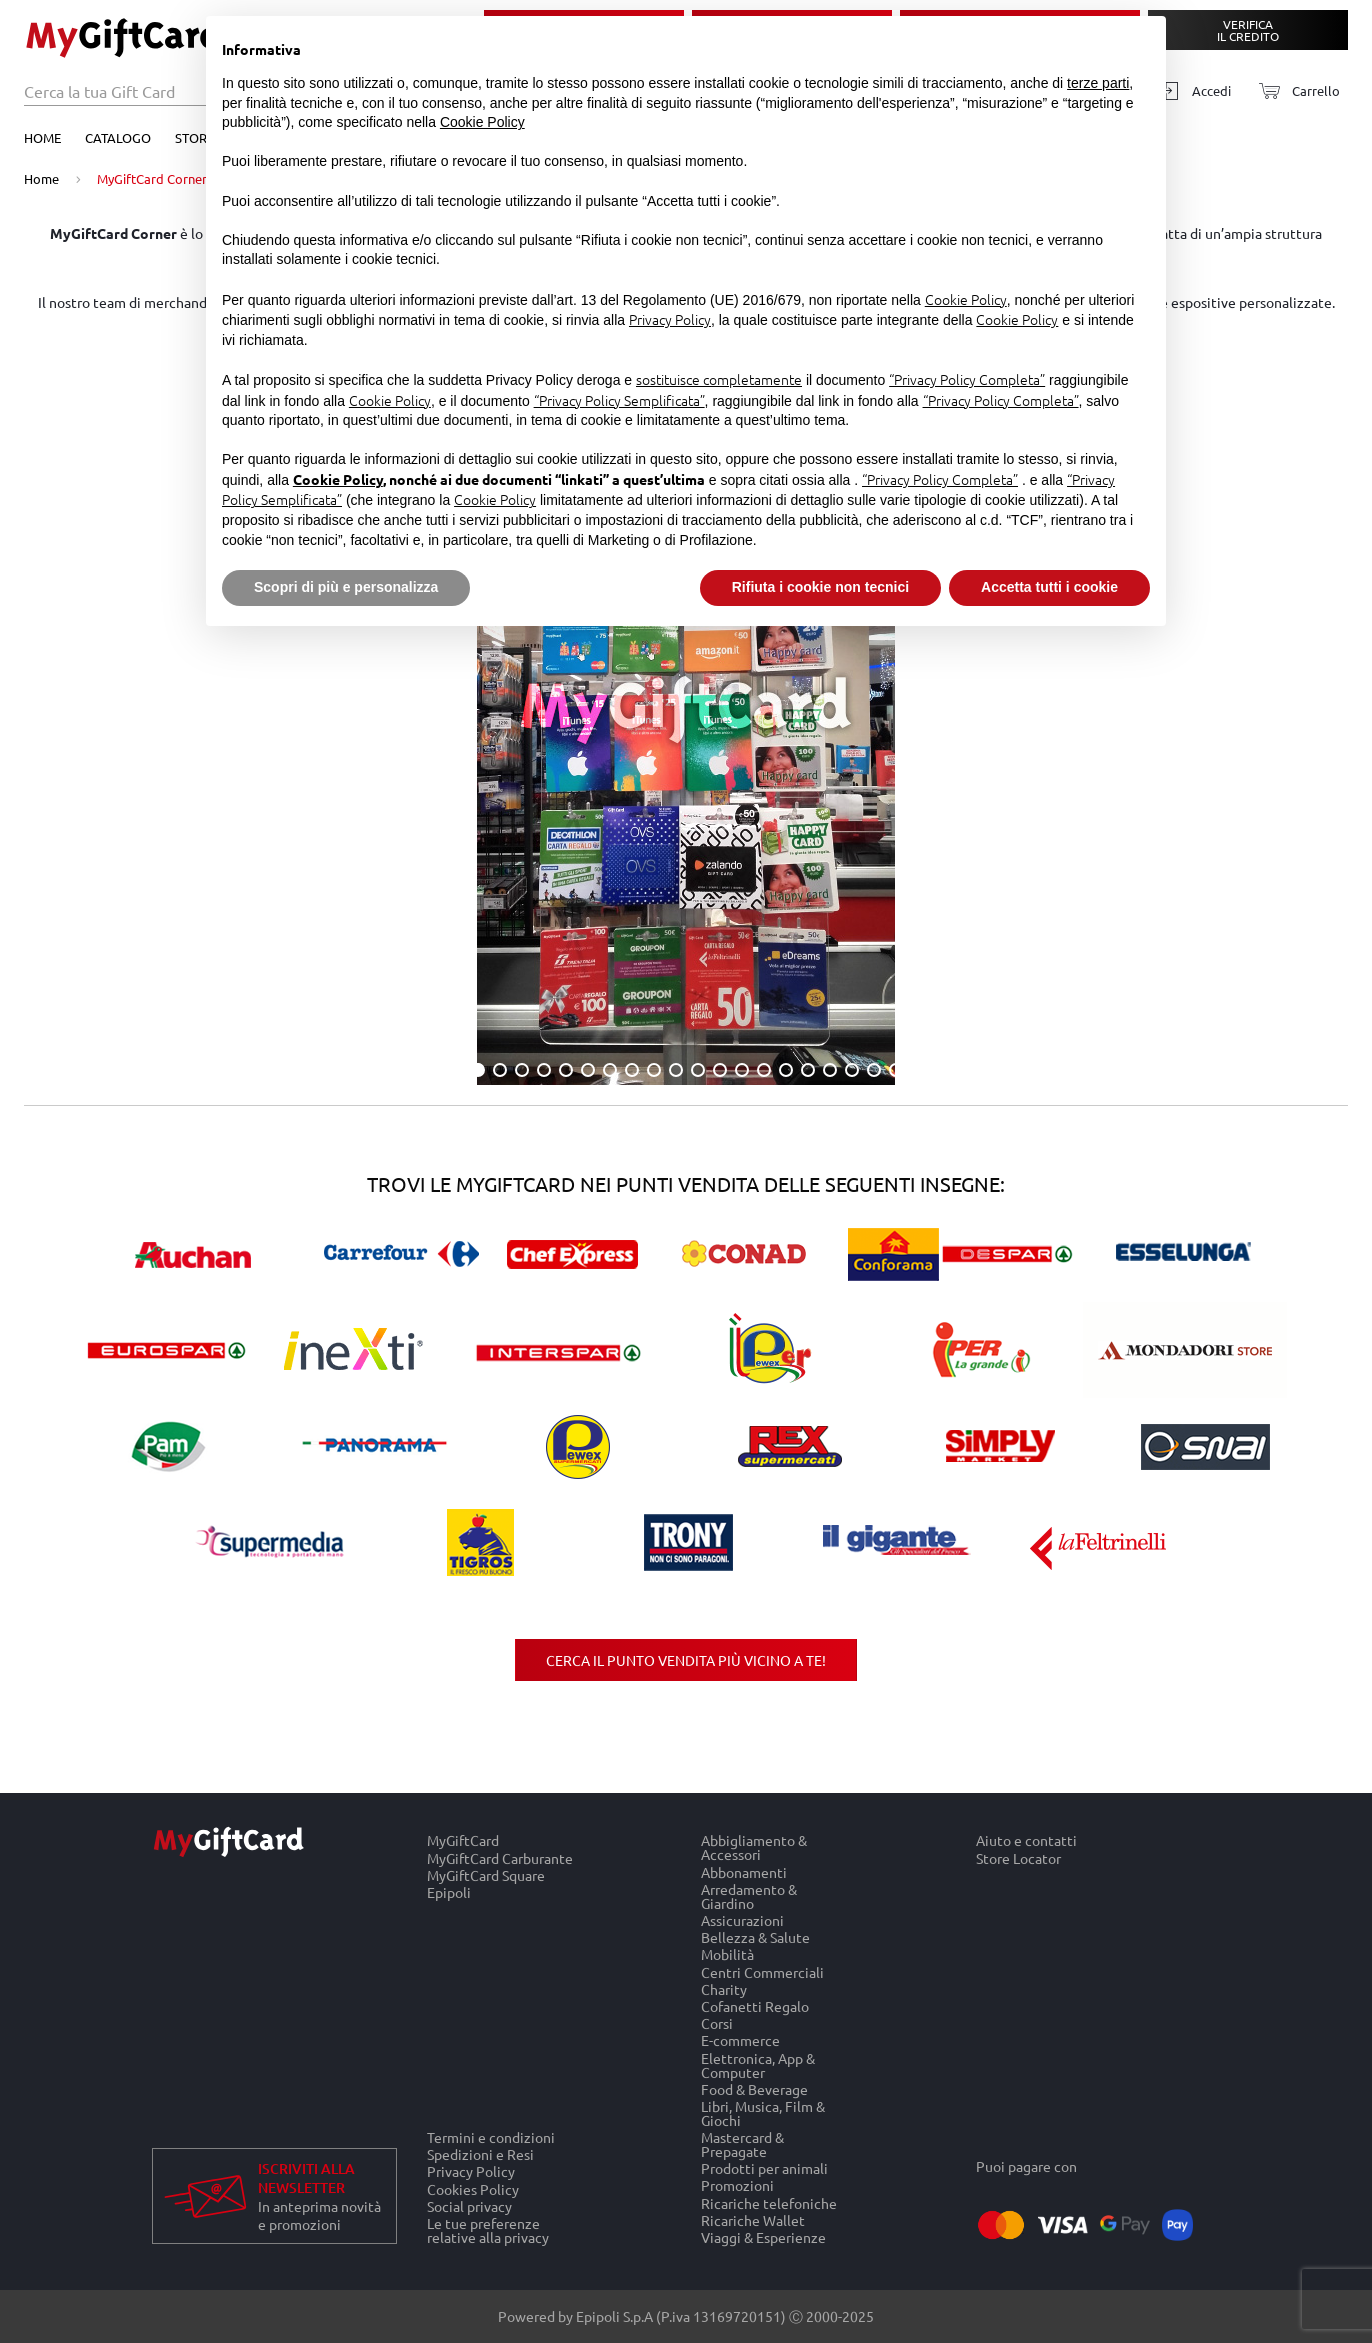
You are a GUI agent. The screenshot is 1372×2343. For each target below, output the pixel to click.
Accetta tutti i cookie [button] (1049, 587)
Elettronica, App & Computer (758, 2064)
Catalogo (118, 137)
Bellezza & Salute (755, 1937)
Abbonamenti (744, 1871)
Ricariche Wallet (753, 2219)
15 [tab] (786, 1070)
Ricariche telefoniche (769, 2202)
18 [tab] (852, 1070)
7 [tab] (610, 1070)
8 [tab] (632, 1070)
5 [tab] (566, 1070)
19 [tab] (874, 1070)
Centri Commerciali (762, 1971)
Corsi (717, 2023)
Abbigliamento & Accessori (754, 1847)
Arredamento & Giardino (749, 1895)
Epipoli (449, 1892)
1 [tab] (478, 1070)
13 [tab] (742, 1070)
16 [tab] (808, 1070)
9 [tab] (654, 1070)
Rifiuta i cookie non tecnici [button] (820, 587)
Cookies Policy (473, 2188)
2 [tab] (500, 1070)
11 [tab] (698, 1070)
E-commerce (740, 2040)
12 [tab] (720, 1070)
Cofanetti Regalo (755, 2005)
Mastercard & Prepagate (742, 2144)
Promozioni (737, 2185)
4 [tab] (544, 1070)
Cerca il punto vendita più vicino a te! (686, 1660)
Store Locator (1018, 1858)
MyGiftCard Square (486, 1874)
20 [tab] (896, 1070)
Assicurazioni (742, 1919)
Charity (724, 1988)
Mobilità (727, 1954)
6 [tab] (588, 1070)
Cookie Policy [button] (482, 122)
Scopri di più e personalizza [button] (346, 587)
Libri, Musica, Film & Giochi (763, 2112)
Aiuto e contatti (1026, 1840)
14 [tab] (764, 1070)
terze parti (1098, 83)
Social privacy (469, 2205)
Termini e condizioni (491, 2137)
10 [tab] (676, 1070)
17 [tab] (830, 1070)
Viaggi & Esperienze (763, 2237)
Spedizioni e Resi (480, 2154)
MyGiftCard (463, 1840)
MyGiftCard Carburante (500, 1857)
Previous (44, 690)
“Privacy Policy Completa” (967, 379)
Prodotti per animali (764, 2168)
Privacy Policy (471, 2171)
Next (1328, 690)
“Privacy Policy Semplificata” (619, 400)
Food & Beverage (754, 2088)
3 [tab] (522, 1070)
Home (42, 137)
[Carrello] (1293, 91)
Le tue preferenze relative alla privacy (488, 2230)
